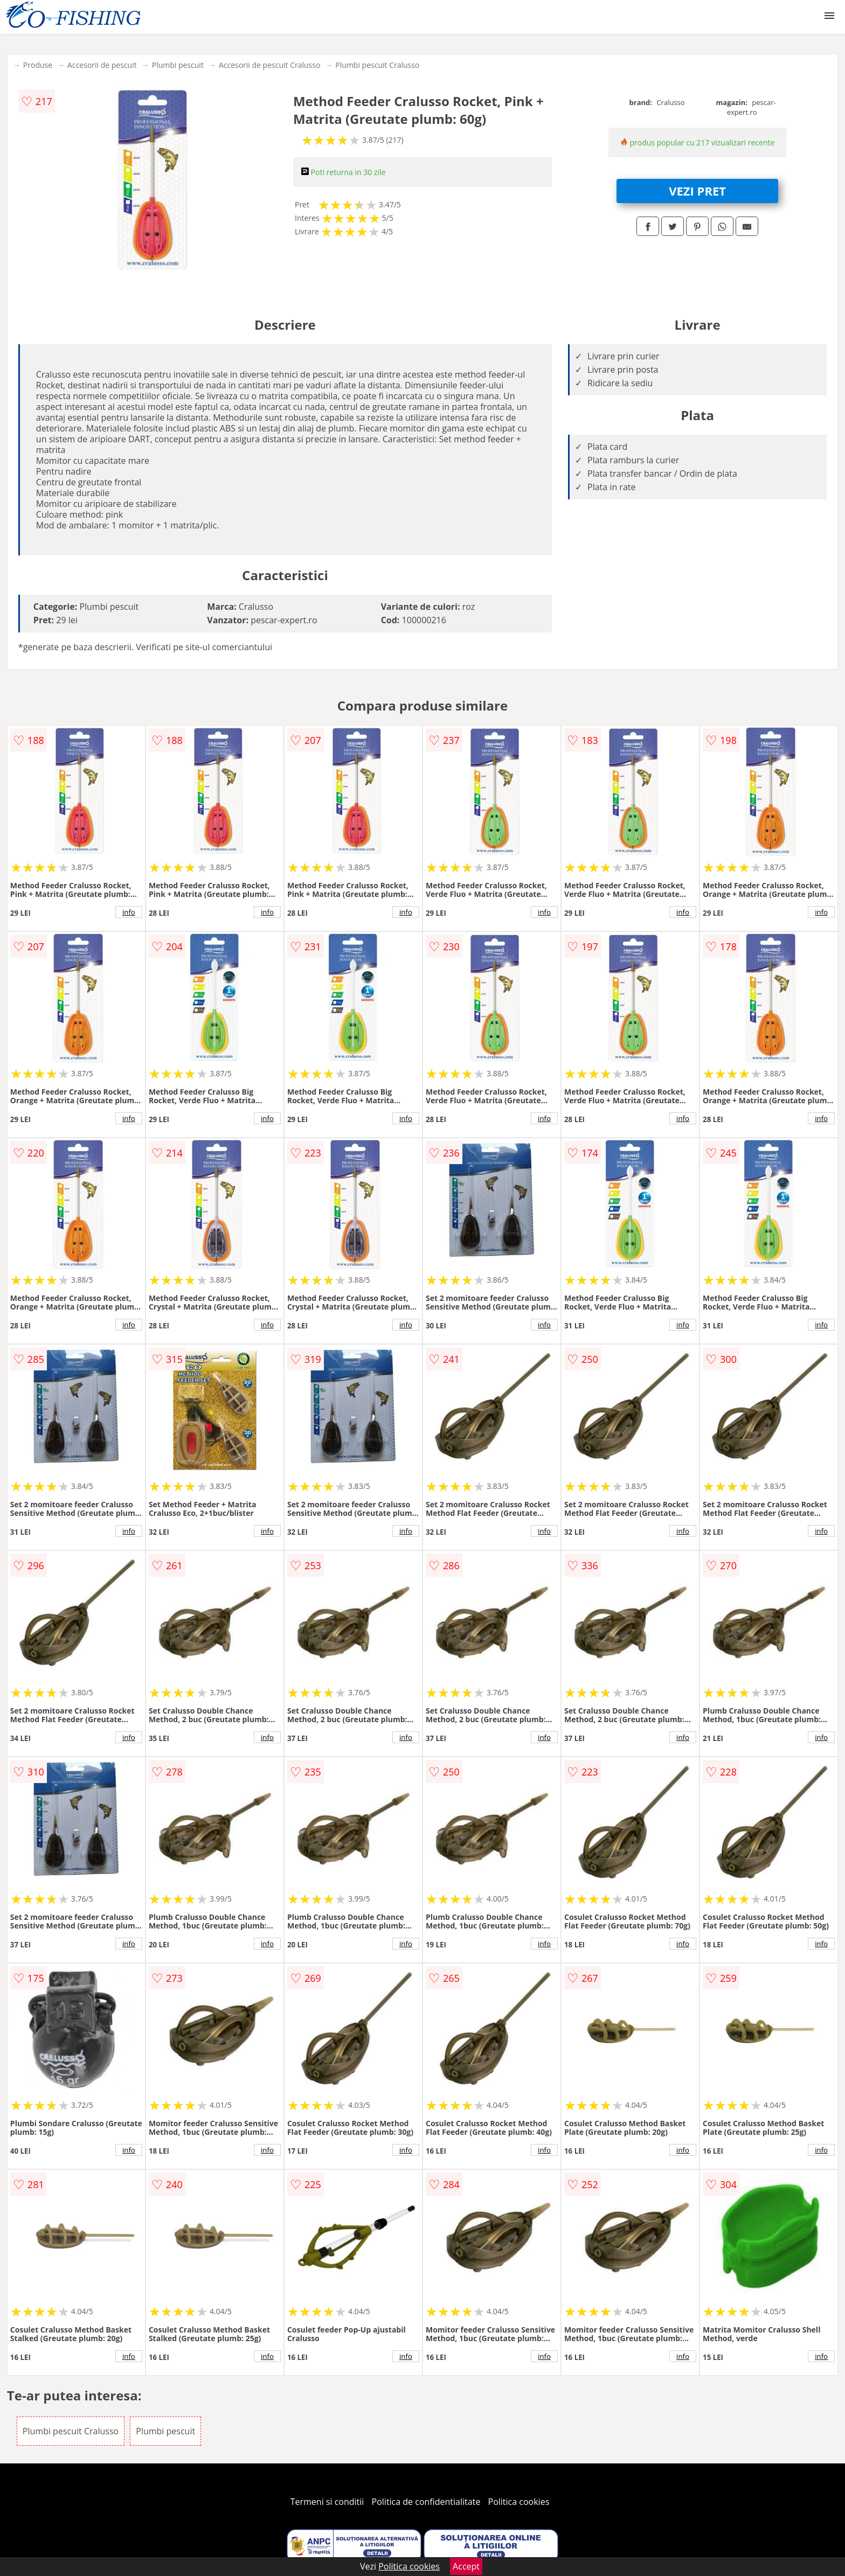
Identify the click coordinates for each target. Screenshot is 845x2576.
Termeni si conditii (327, 2502)
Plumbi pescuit (178, 65)
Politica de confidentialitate (426, 2502)
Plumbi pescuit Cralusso (377, 65)
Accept (466, 2566)
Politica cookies (519, 2502)
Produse (37, 65)
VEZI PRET (697, 191)
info (128, 912)
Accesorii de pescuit (102, 65)
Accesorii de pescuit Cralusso (269, 65)
